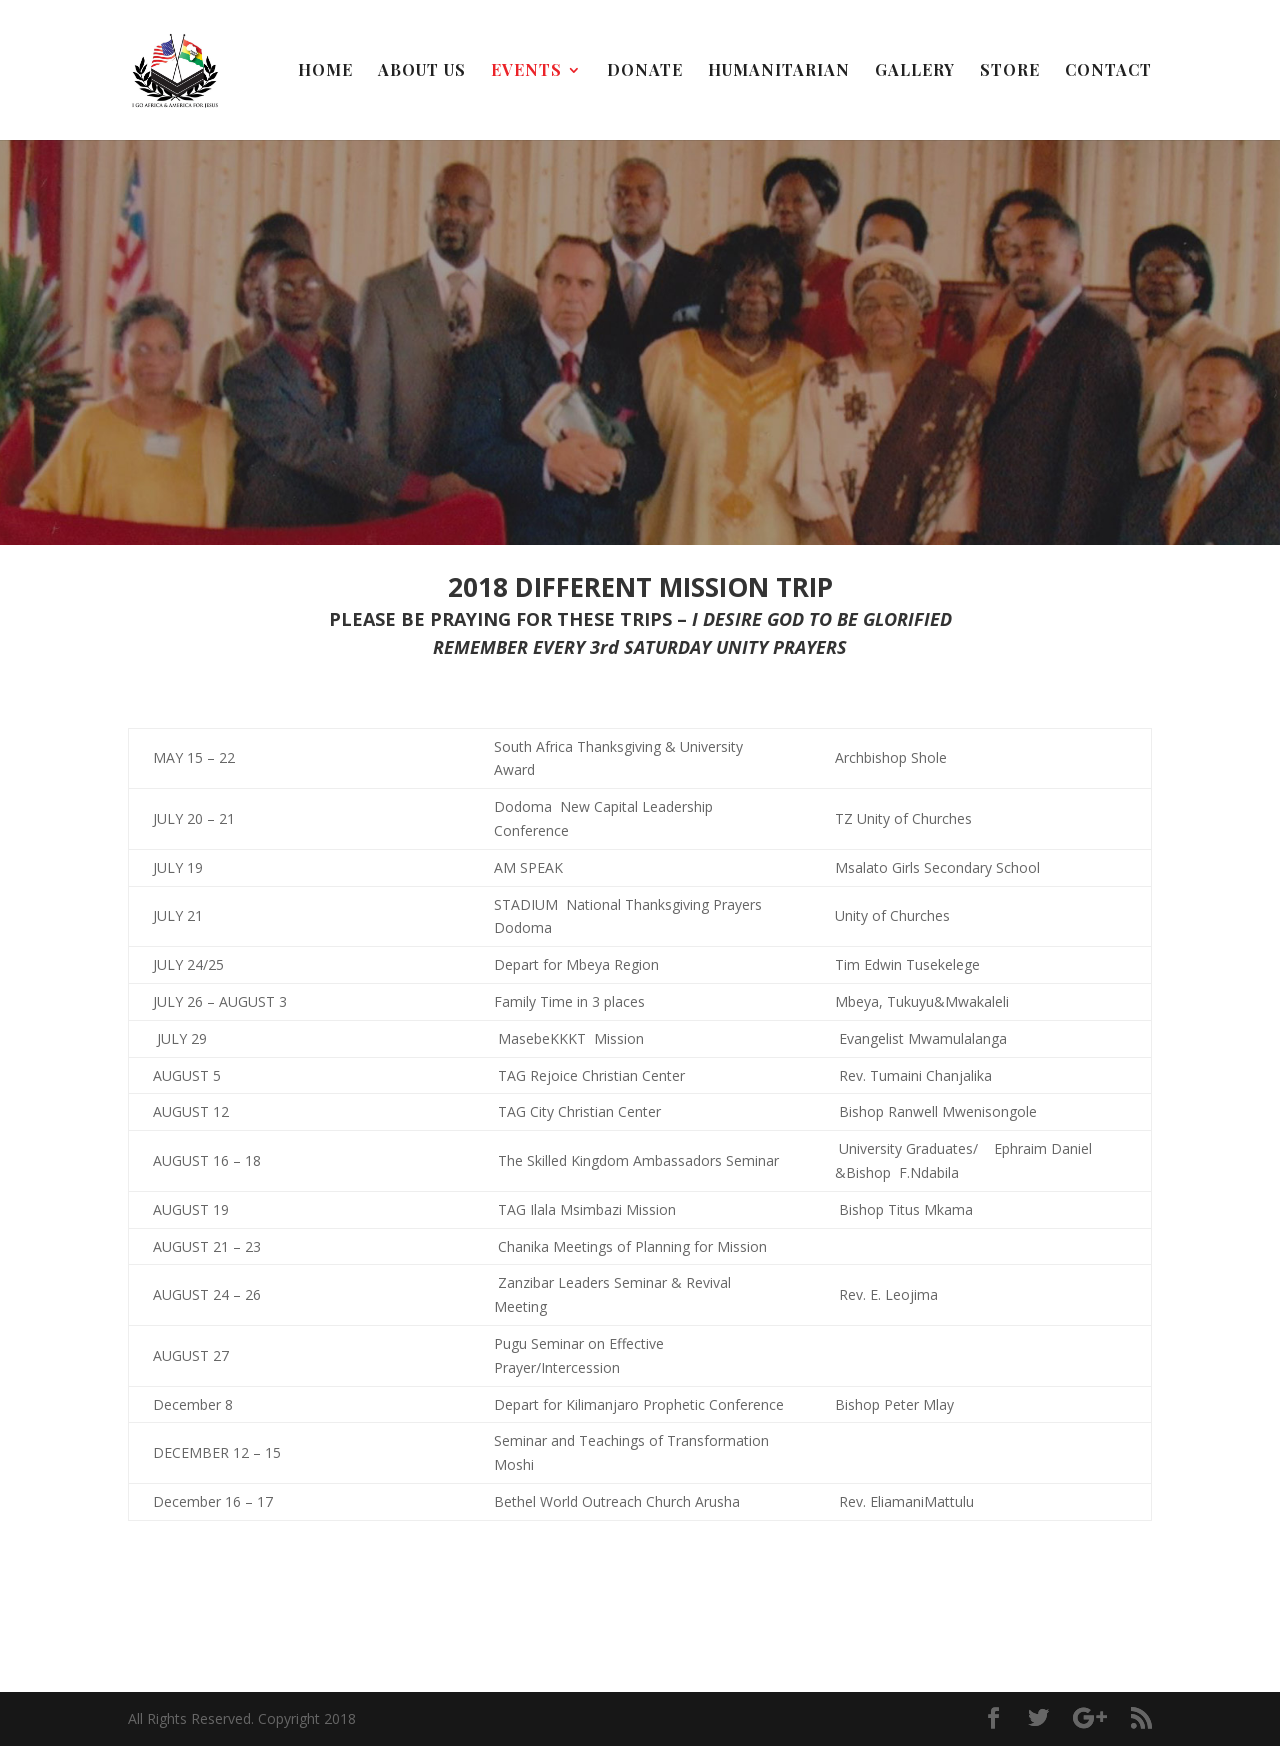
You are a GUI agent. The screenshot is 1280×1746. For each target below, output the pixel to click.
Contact (1108, 71)
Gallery (915, 71)
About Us (422, 71)
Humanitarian (779, 71)
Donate (645, 71)
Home (325, 71)
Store (1010, 71)
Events (526, 71)
